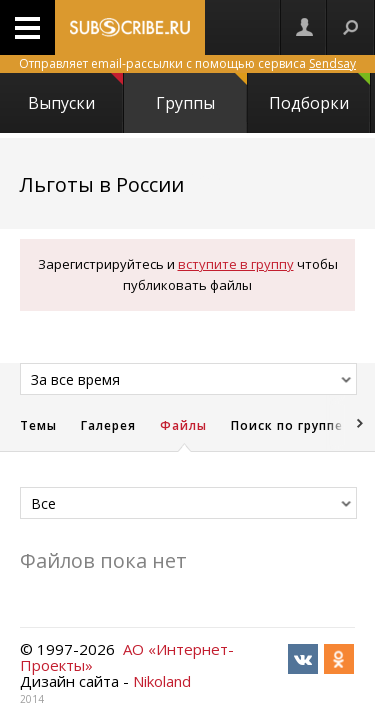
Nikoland (162, 681)
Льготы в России (102, 184)
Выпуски (75, 93)
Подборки (319, 93)
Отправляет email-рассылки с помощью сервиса (187, 63)
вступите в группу (236, 264)
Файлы (183, 425)
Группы (201, 93)
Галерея (108, 425)
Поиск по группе (287, 425)
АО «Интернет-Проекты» (127, 657)
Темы (38, 425)
